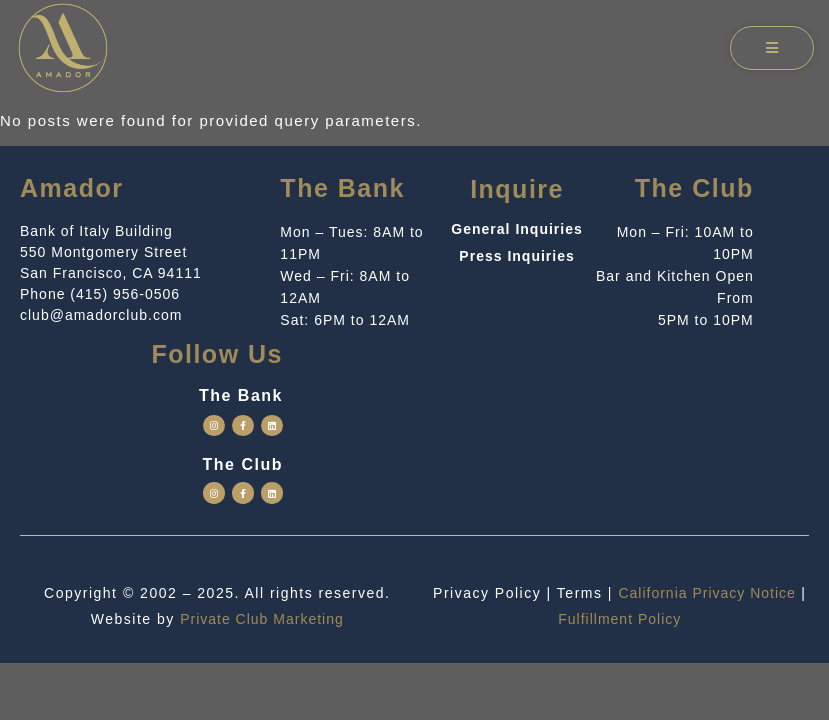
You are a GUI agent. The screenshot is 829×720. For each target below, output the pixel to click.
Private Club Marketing (262, 619)
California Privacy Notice (707, 593)
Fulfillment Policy (619, 619)
